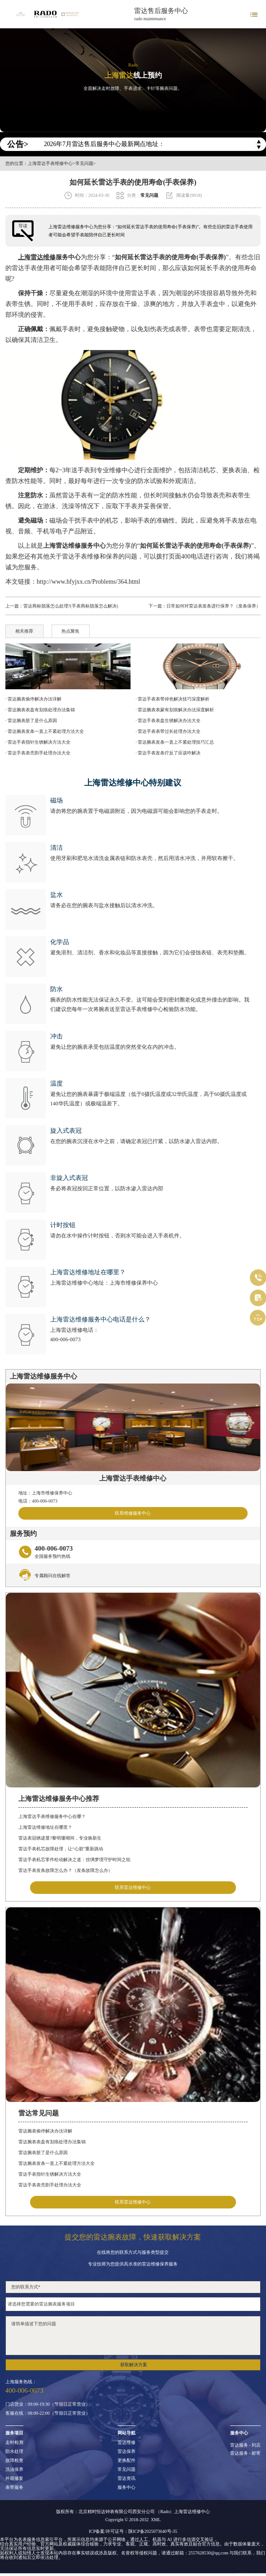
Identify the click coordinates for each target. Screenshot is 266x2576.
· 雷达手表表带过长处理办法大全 (168, 731)
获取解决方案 (133, 2364)
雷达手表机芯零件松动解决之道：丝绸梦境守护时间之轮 (74, 1859)
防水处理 (14, 2451)
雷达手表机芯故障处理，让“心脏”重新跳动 (60, 1848)
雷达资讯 (126, 2478)
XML (156, 2520)
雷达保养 (126, 2451)
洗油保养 (14, 2469)
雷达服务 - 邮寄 (245, 2453)
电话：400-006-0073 (37, 1501)
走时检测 (14, 2442)
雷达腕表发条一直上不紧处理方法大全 (56, 2163)
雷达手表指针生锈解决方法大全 (49, 2174)
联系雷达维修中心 (133, 1887)
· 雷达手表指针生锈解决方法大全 (37, 742)
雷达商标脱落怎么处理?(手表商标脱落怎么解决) (70, 605)
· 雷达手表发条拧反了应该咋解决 (168, 752)
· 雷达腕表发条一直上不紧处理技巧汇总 (174, 742)
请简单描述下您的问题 (133, 2335)
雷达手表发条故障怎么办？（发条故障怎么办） (65, 1870)
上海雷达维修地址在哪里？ (45, 1827)
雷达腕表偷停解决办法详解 (45, 2130)
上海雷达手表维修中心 (50, 163)
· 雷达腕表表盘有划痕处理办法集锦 (40, 709)
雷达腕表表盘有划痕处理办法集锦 (52, 2141)
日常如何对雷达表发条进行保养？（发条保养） (213, 605)
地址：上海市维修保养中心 (45, 1492)
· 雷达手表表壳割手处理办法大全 (37, 752)
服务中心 (126, 2487)
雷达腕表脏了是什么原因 (43, 2152)
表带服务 (14, 2487)
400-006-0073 (65, 1339)
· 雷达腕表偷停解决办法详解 (33, 698)
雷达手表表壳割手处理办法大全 (49, 2184)
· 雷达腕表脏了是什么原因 (31, 720)
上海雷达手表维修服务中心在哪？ (52, 1816)
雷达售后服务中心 (161, 10)
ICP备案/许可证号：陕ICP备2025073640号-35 (133, 2531)
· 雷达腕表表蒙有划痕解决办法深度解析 (174, 709)
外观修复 (14, 2478)
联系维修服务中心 (133, 1513)
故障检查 (14, 2460)
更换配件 (126, 2460)
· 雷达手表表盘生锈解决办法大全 (168, 720)
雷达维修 (126, 2442)
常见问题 (84, 163)
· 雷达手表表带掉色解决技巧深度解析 (172, 698)
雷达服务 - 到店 (245, 2445)
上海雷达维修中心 (192, 2511)
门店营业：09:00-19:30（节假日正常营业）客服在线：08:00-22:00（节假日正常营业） (47, 2409)
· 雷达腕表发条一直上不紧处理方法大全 (44, 731)
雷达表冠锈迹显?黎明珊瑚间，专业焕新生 (59, 1838)
